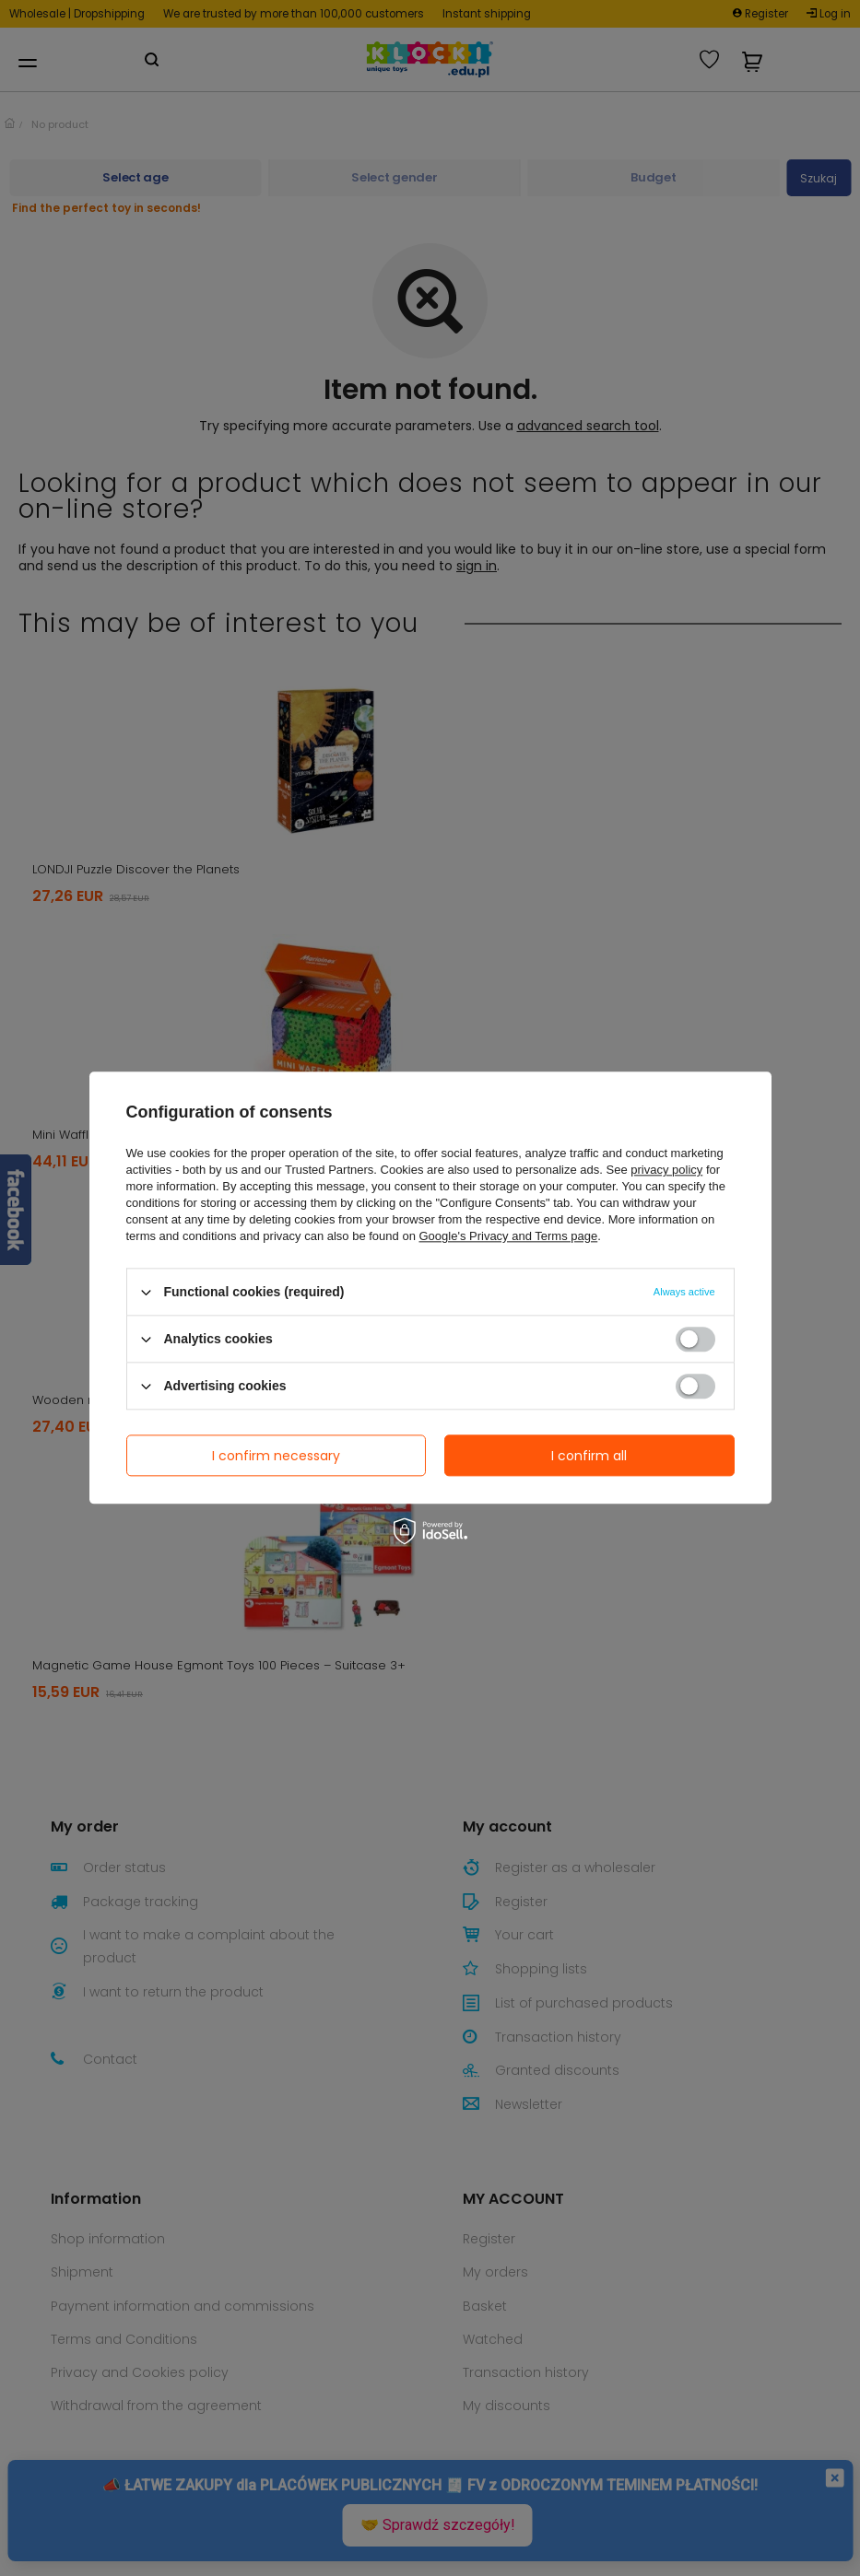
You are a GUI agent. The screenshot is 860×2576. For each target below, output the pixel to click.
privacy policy (666, 1170)
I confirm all (589, 1455)
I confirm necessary (276, 1455)
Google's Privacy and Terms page (507, 1236)
